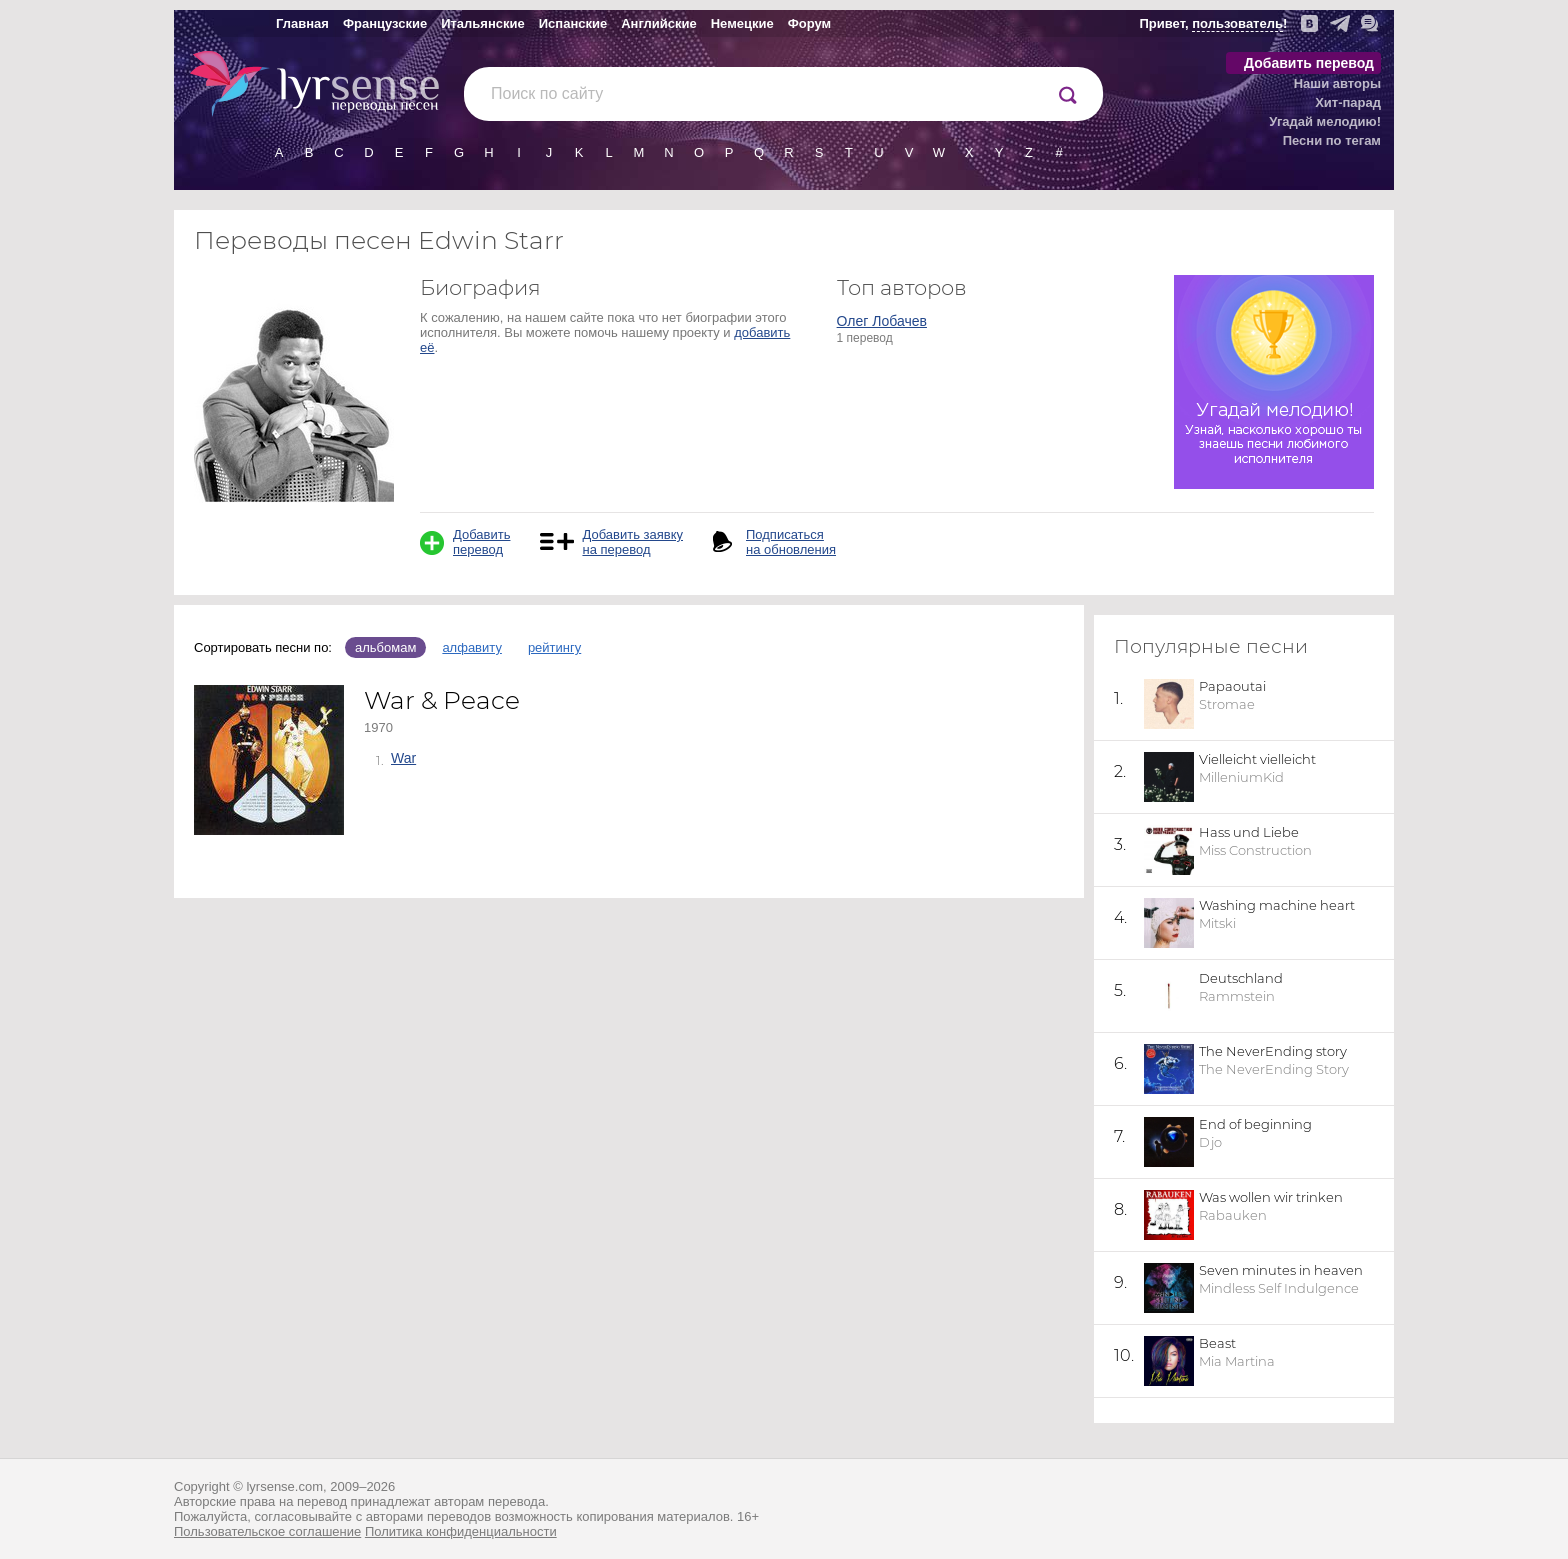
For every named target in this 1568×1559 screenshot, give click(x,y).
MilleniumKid (1241, 777)
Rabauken (1233, 1215)
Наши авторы (1337, 83)
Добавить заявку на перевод (632, 542)
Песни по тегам (1332, 140)
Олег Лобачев (882, 321)
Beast (1217, 1343)
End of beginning (1255, 1124)
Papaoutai (1232, 686)
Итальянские (483, 23)
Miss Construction (1255, 850)
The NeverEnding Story (1274, 1069)
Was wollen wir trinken (1271, 1197)
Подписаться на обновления (791, 542)
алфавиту (472, 647)
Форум (809, 23)
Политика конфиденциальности (461, 1531)
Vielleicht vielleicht (1257, 759)
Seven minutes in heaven (1281, 1270)
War (403, 758)
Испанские (573, 23)
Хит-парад (1348, 102)
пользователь (1237, 23)
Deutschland (1241, 978)
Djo (1210, 1142)
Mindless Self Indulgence (1279, 1288)
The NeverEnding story (1273, 1051)
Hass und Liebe (1249, 832)
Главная (302, 23)
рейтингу (554, 647)
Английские (659, 23)
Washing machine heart (1277, 905)
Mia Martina (1237, 1361)
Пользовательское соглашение (267, 1531)
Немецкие (742, 23)
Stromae (1227, 704)
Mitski (1217, 923)
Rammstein (1237, 996)
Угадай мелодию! (1325, 121)
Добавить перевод (1309, 63)
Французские (385, 23)
